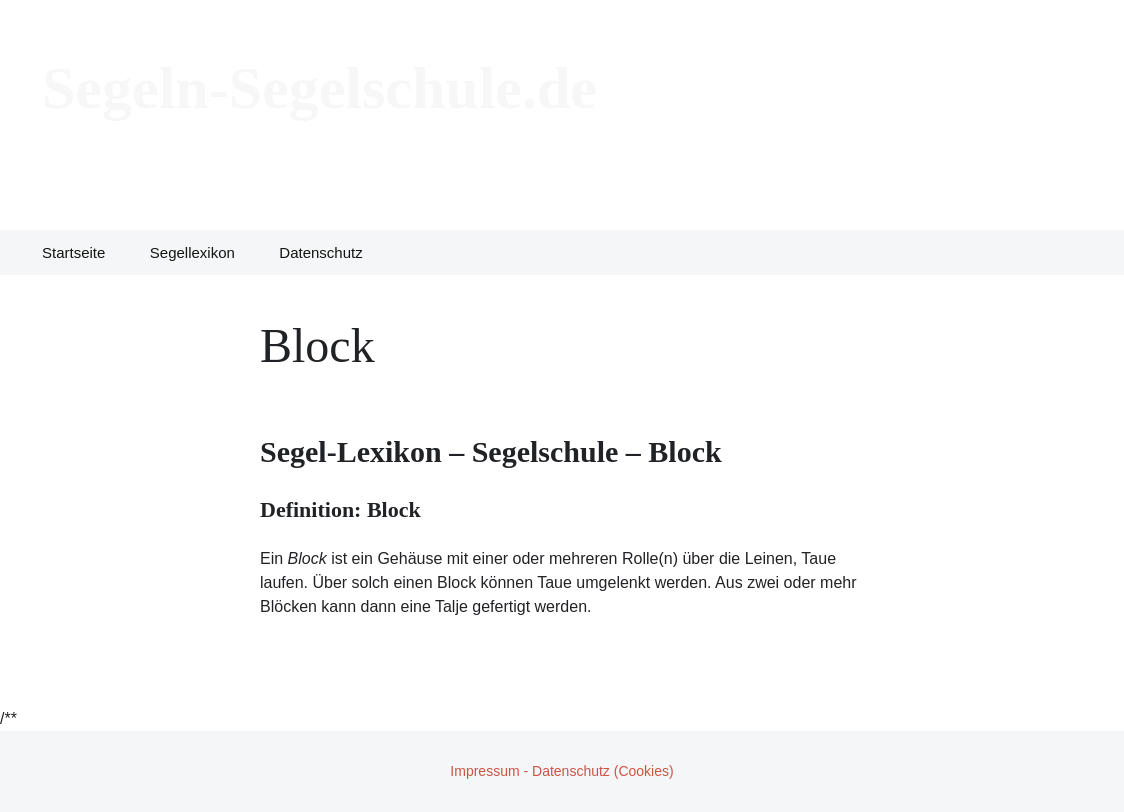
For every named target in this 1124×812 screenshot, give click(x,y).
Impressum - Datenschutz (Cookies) (561, 771)
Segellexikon (192, 252)
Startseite (73, 252)
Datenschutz (320, 252)
